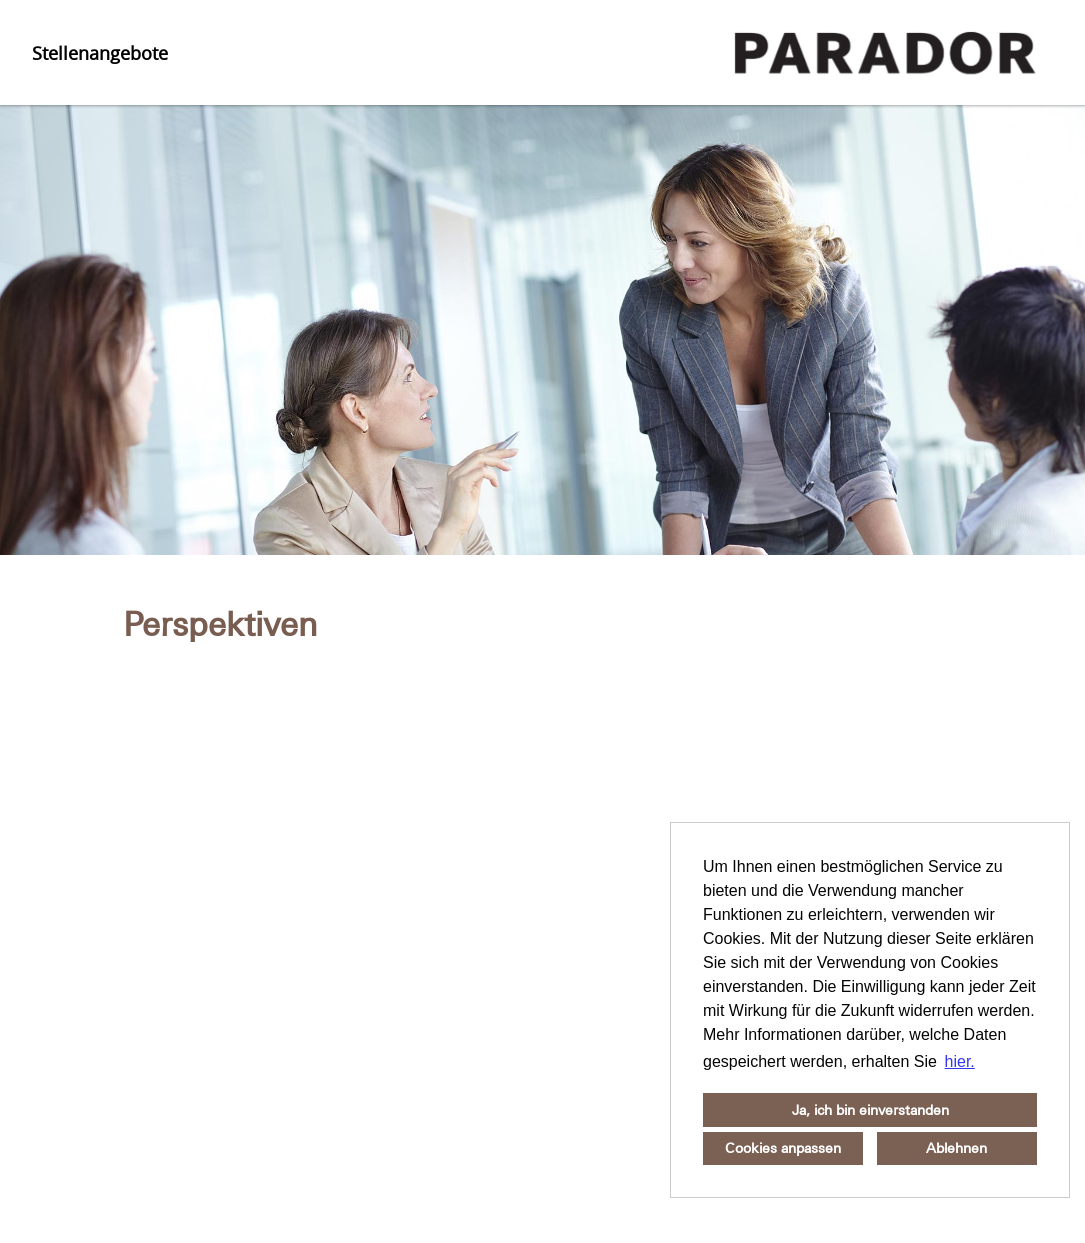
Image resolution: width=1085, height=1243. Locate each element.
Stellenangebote (100, 53)
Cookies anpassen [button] (783, 1148)
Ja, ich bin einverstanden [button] (870, 1110)
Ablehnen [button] (956, 1148)
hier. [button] (960, 1061)
